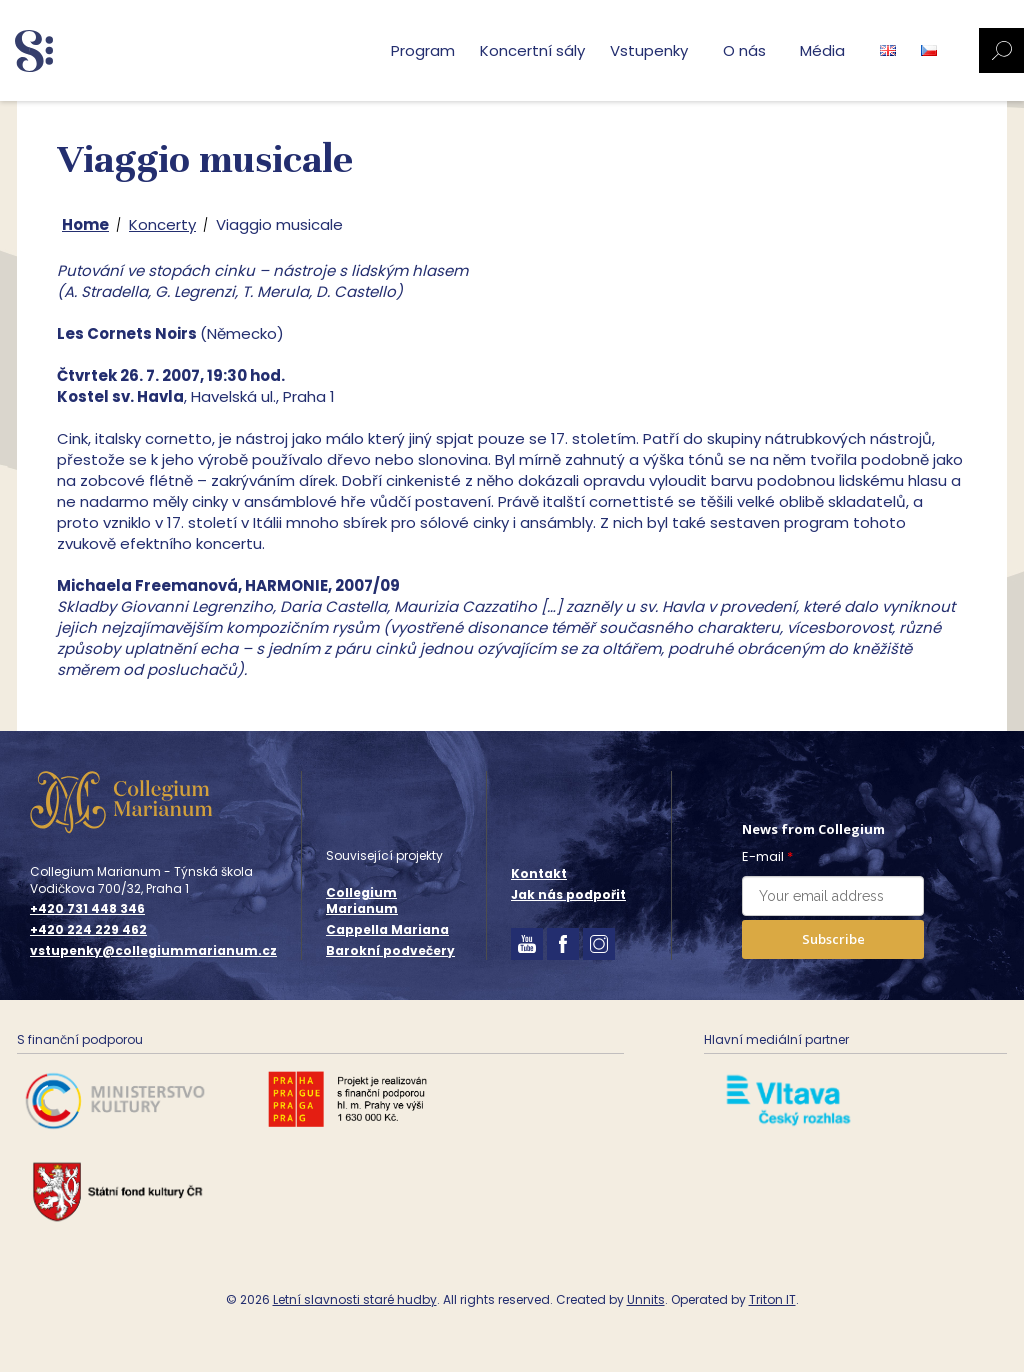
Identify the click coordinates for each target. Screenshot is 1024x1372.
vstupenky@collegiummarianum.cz (153, 951)
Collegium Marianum (362, 901)
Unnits (646, 1299)
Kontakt (539, 873)
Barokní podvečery (390, 950)
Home (85, 224)
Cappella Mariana (387, 929)
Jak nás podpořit (568, 894)
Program (423, 50)
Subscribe (833, 939)
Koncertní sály (532, 50)
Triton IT (772, 1299)
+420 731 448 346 (87, 909)
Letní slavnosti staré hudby (355, 1299)
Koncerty (162, 224)
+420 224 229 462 (88, 930)
